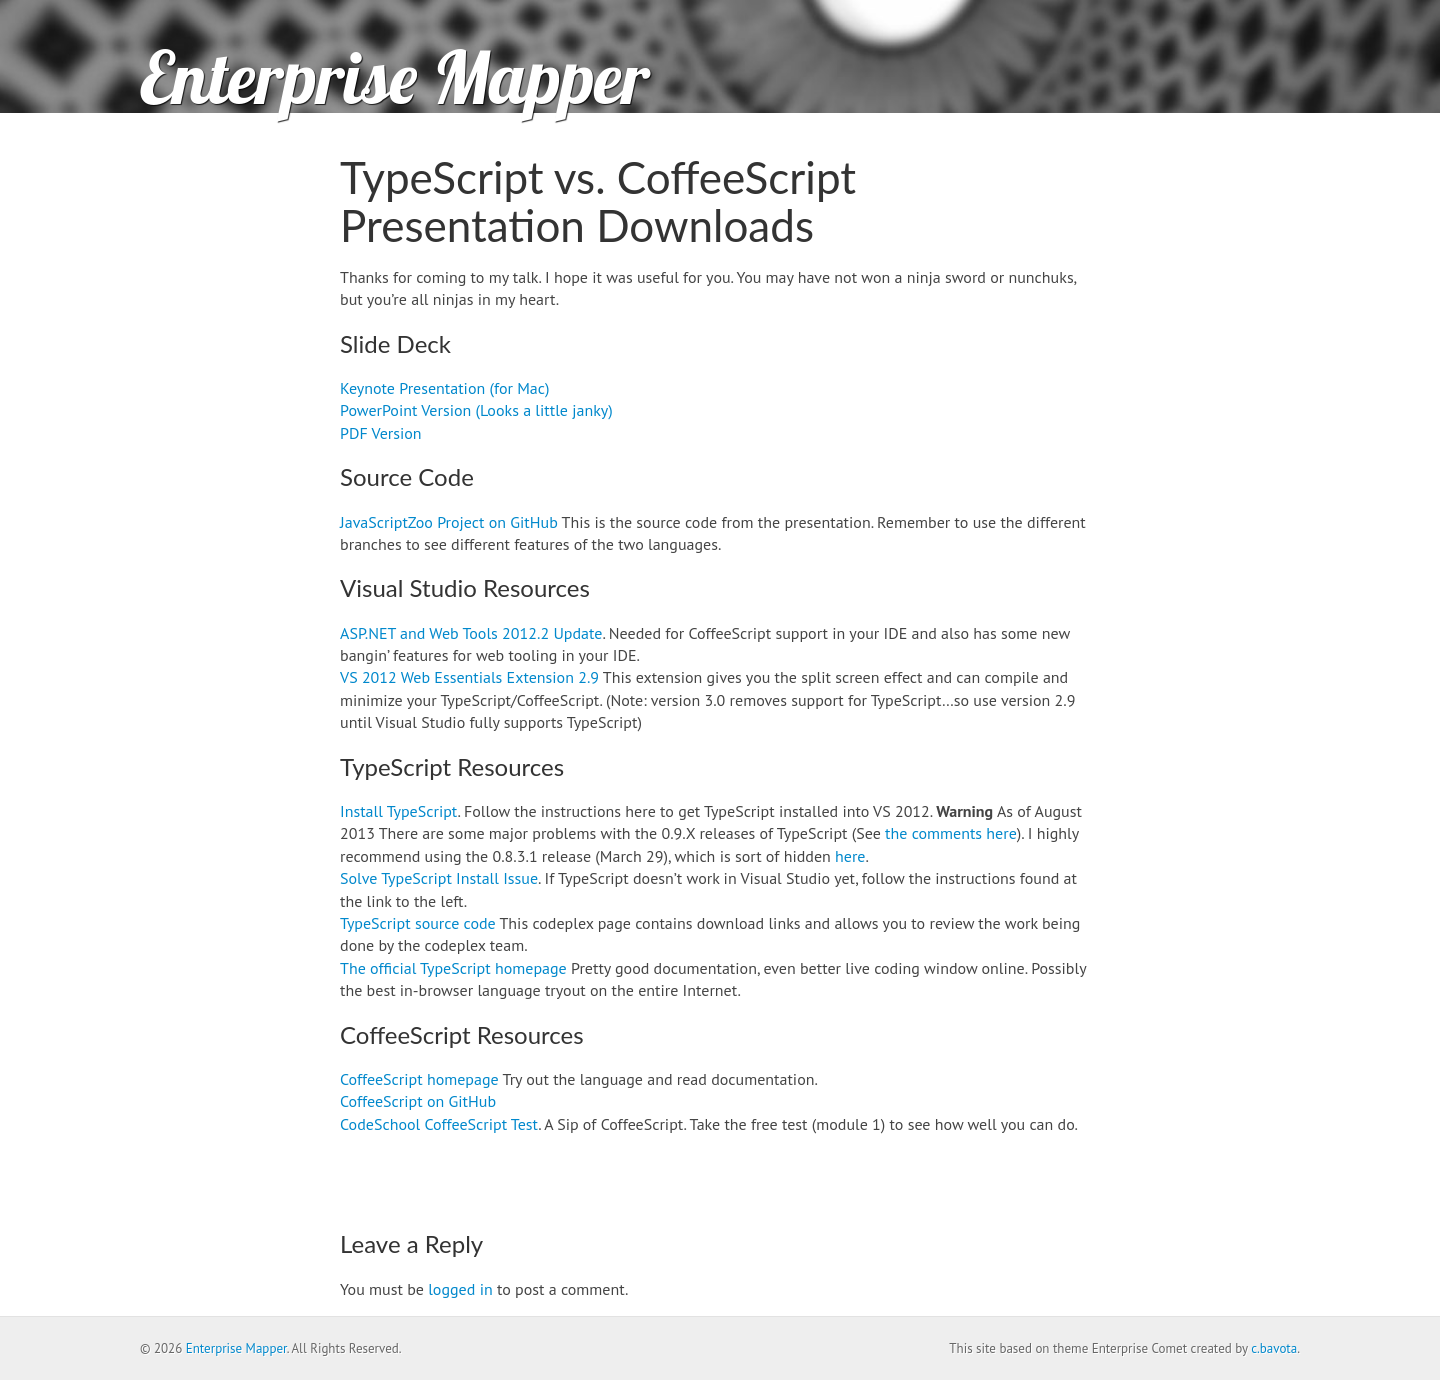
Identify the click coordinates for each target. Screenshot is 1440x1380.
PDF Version (381, 433)
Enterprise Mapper (394, 77)
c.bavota (1274, 1348)
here (850, 856)
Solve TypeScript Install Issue (439, 878)
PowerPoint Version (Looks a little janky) (476, 410)
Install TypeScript (398, 811)
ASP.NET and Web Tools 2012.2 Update (471, 633)
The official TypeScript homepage (453, 968)
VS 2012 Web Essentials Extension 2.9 (469, 677)
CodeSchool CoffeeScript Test (439, 1124)
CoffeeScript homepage (419, 1079)
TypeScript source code (418, 923)
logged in (460, 1289)
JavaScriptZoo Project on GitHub (449, 522)
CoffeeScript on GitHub (418, 1101)
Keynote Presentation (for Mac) (444, 388)
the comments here (951, 833)
